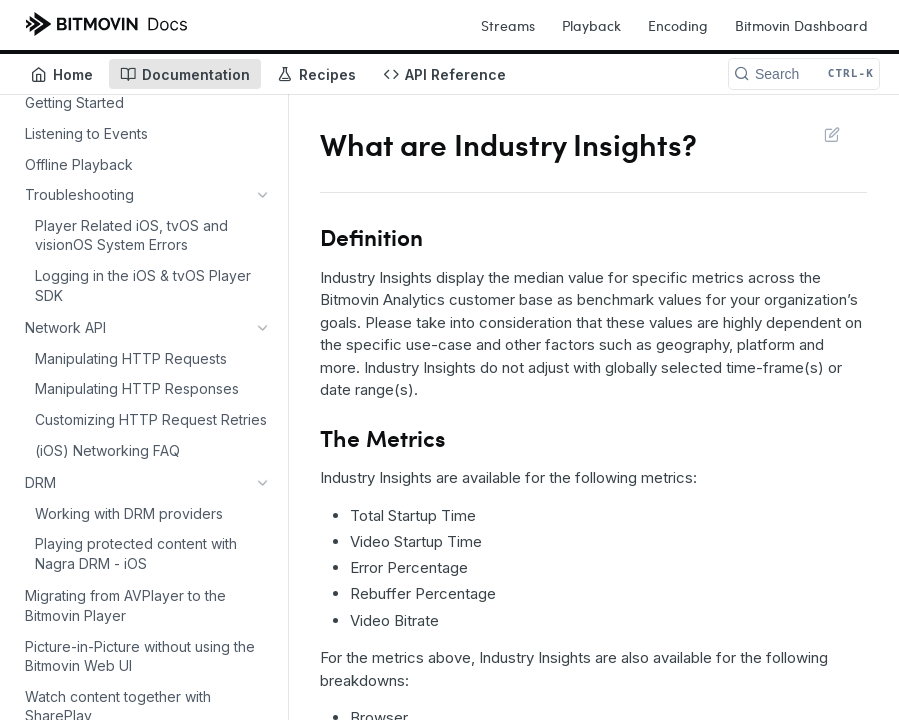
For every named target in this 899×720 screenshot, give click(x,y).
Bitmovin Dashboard (801, 25)
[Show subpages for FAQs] (263, 529)
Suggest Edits (831, 134)
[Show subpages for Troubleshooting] (263, 195)
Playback (591, 25)
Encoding (678, 25)
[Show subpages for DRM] (263, 256)
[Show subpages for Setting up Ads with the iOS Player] (263, 437)
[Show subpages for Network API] (263, 225)
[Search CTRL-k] (804, 74)
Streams (508, 25)
